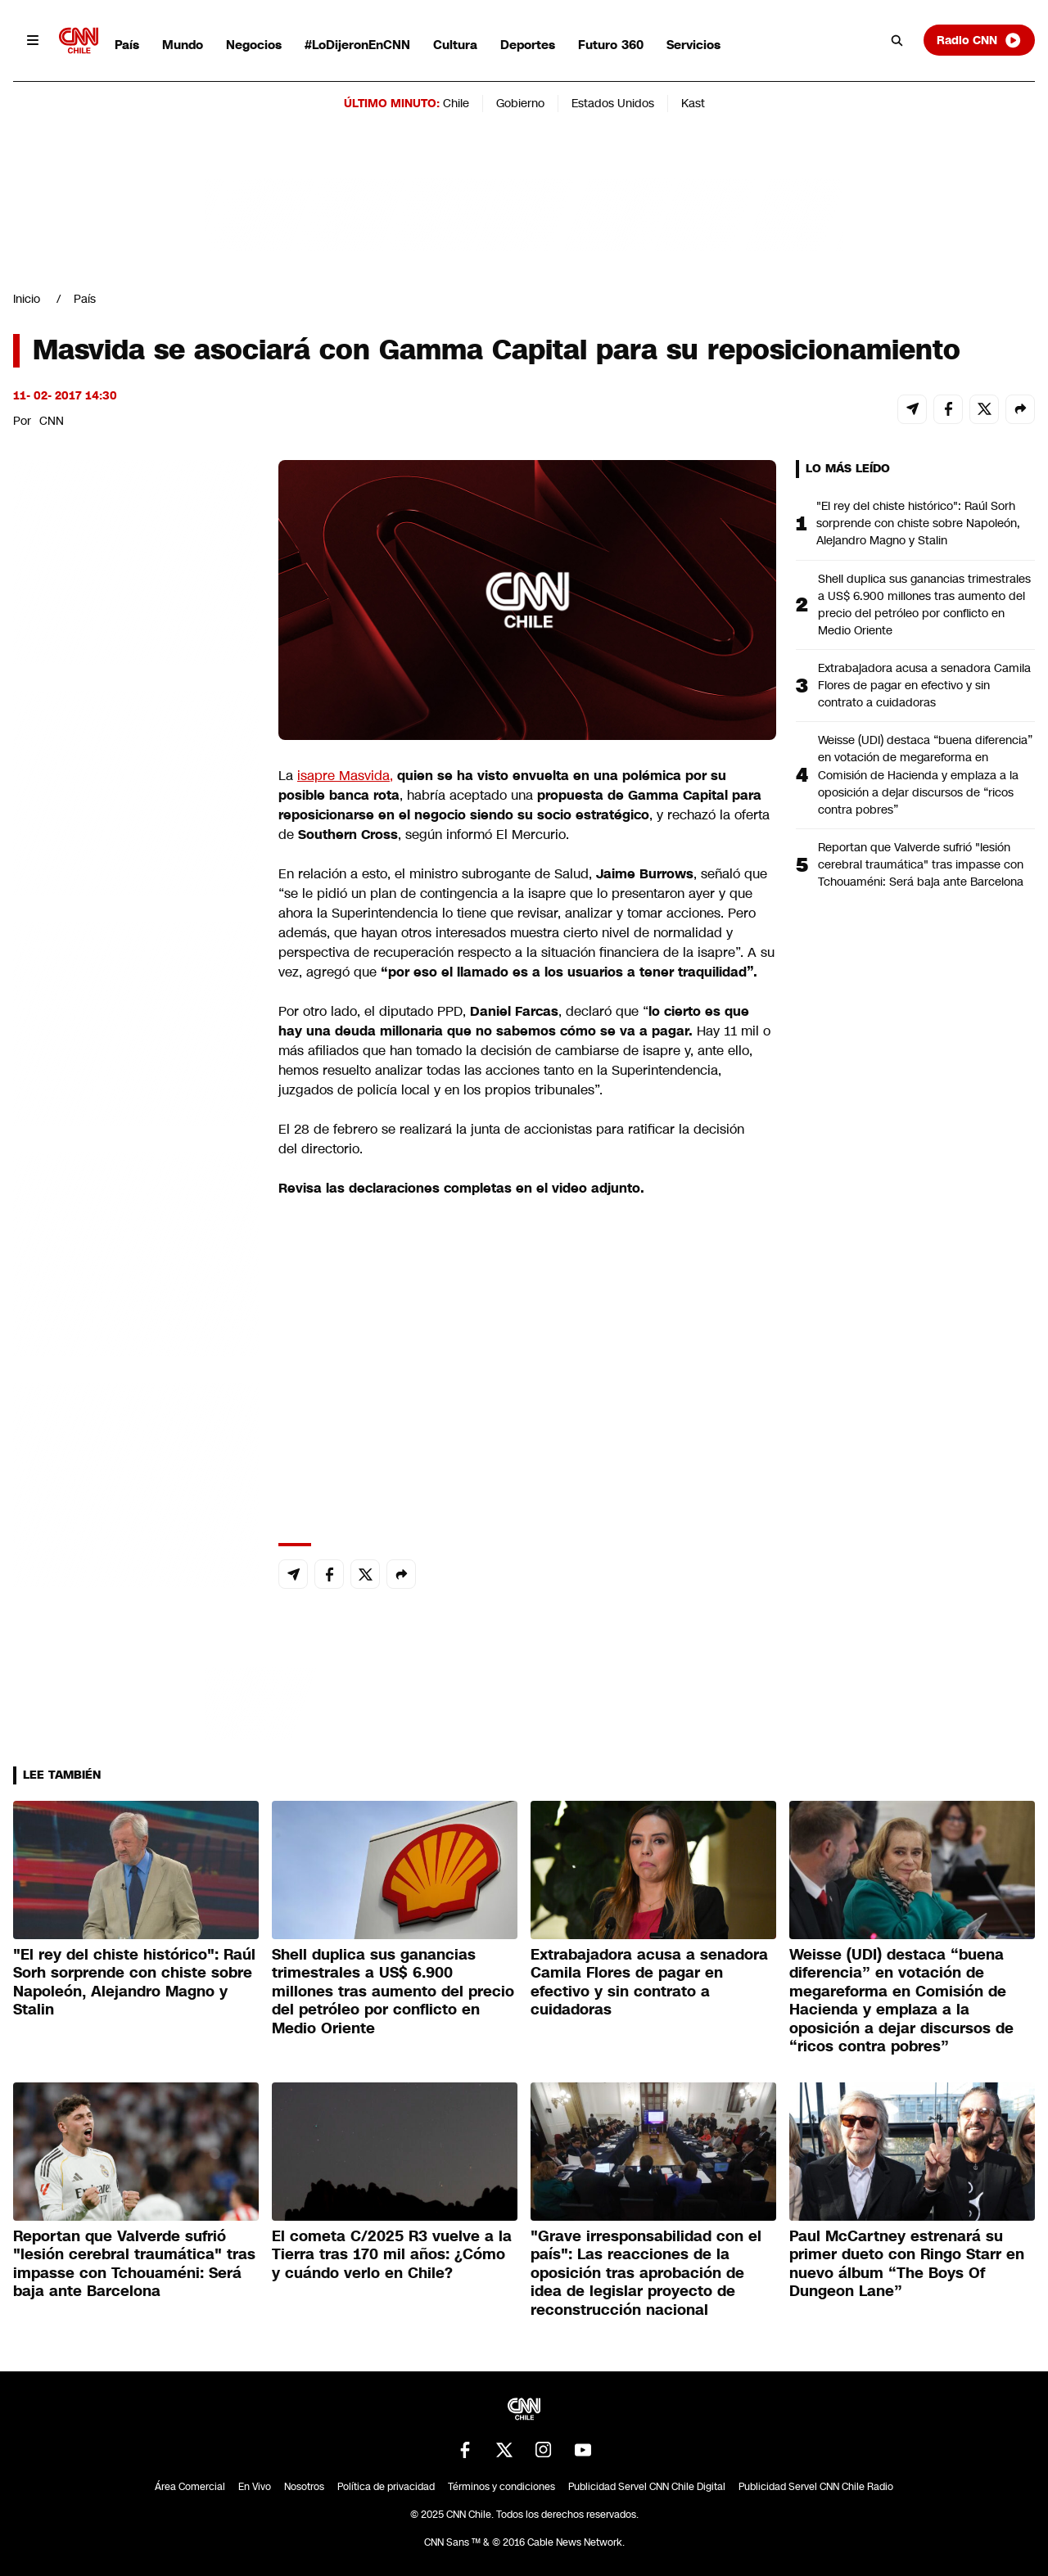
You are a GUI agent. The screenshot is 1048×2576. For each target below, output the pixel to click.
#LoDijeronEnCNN (357, 44)
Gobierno (520, 103)
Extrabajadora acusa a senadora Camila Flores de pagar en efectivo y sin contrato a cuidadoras (924, 685)
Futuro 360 (611, 44)
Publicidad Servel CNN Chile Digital (646, 2486)
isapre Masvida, (345, 775)
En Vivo (254, 2486)
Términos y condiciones (501, 2486)
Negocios (254, 44)
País (127, 44)
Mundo (182, 44)
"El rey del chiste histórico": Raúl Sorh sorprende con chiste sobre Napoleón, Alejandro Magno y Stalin (918, 523)
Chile (456, 103)
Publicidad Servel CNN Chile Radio (816, 2486)
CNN (51, 421)
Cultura (455, 44)
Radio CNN (979, 40)
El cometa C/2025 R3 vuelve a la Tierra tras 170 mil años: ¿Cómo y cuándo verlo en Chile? (392, 2255)
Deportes (527, 44)
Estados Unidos (612, 103)
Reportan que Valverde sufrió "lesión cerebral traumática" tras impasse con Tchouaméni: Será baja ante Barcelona (920, 864)
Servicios (693, 44)
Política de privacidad (386, 2486)
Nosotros (304, 2486)
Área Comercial (190, 2486)
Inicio (26, 299)
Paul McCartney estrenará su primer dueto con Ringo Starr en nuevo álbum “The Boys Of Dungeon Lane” (906, 2264)
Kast (693, 103)
